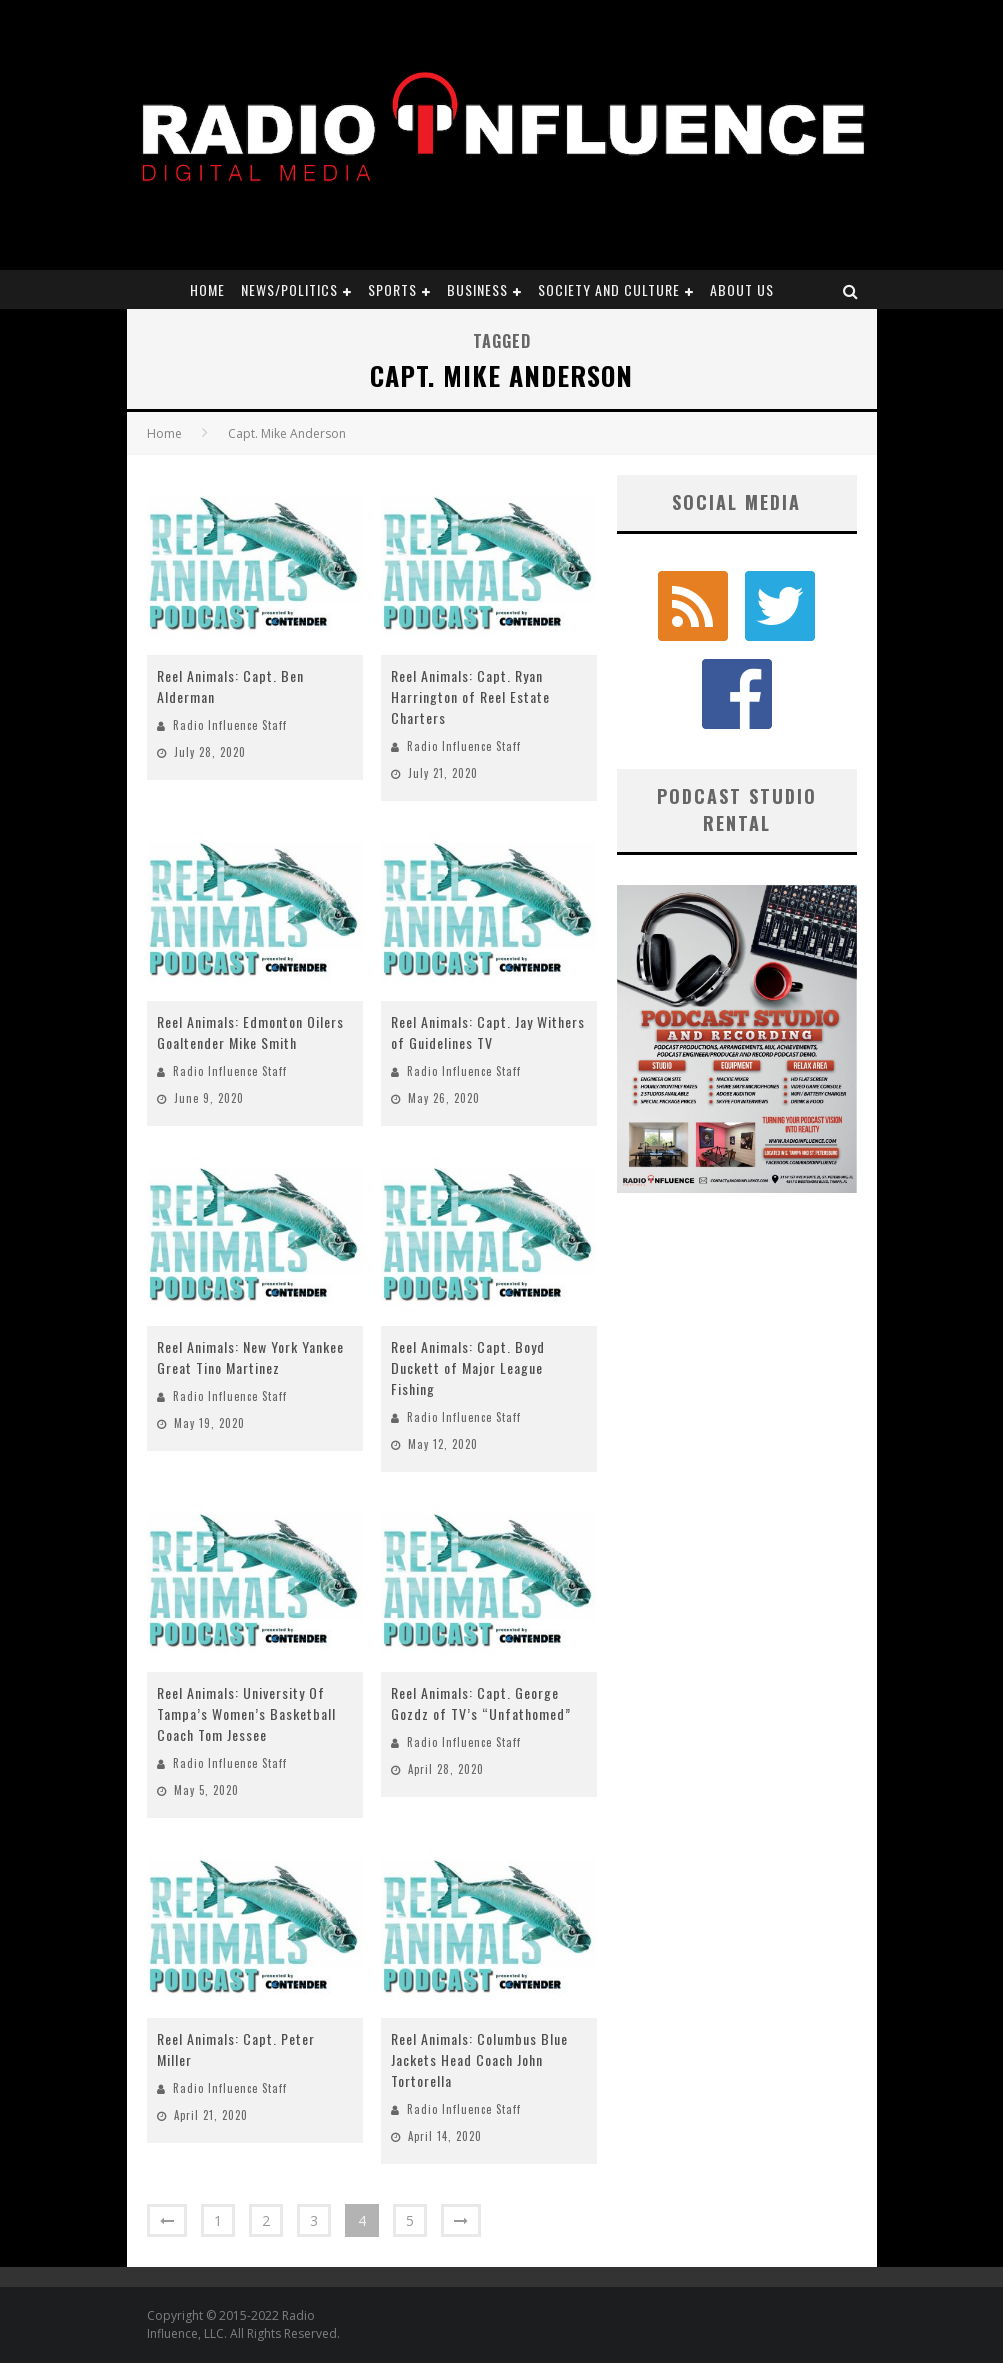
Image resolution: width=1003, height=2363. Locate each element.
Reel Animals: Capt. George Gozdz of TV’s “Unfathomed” (481, 1703)
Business (477, 289)
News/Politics (289, 289)
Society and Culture (609, 289)
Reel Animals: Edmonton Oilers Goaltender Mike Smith (250, 1032)
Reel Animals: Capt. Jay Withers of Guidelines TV (488, 1032)
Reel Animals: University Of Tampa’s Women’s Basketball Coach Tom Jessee (246, 1713)
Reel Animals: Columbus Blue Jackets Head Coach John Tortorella (479, 2059)
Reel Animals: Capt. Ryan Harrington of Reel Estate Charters (470, 696)
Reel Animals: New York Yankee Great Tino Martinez (250, 1357)
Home (207, 289)
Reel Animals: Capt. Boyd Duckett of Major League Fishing (468, 1367)
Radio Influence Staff (230, 725)
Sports (392, 289)
